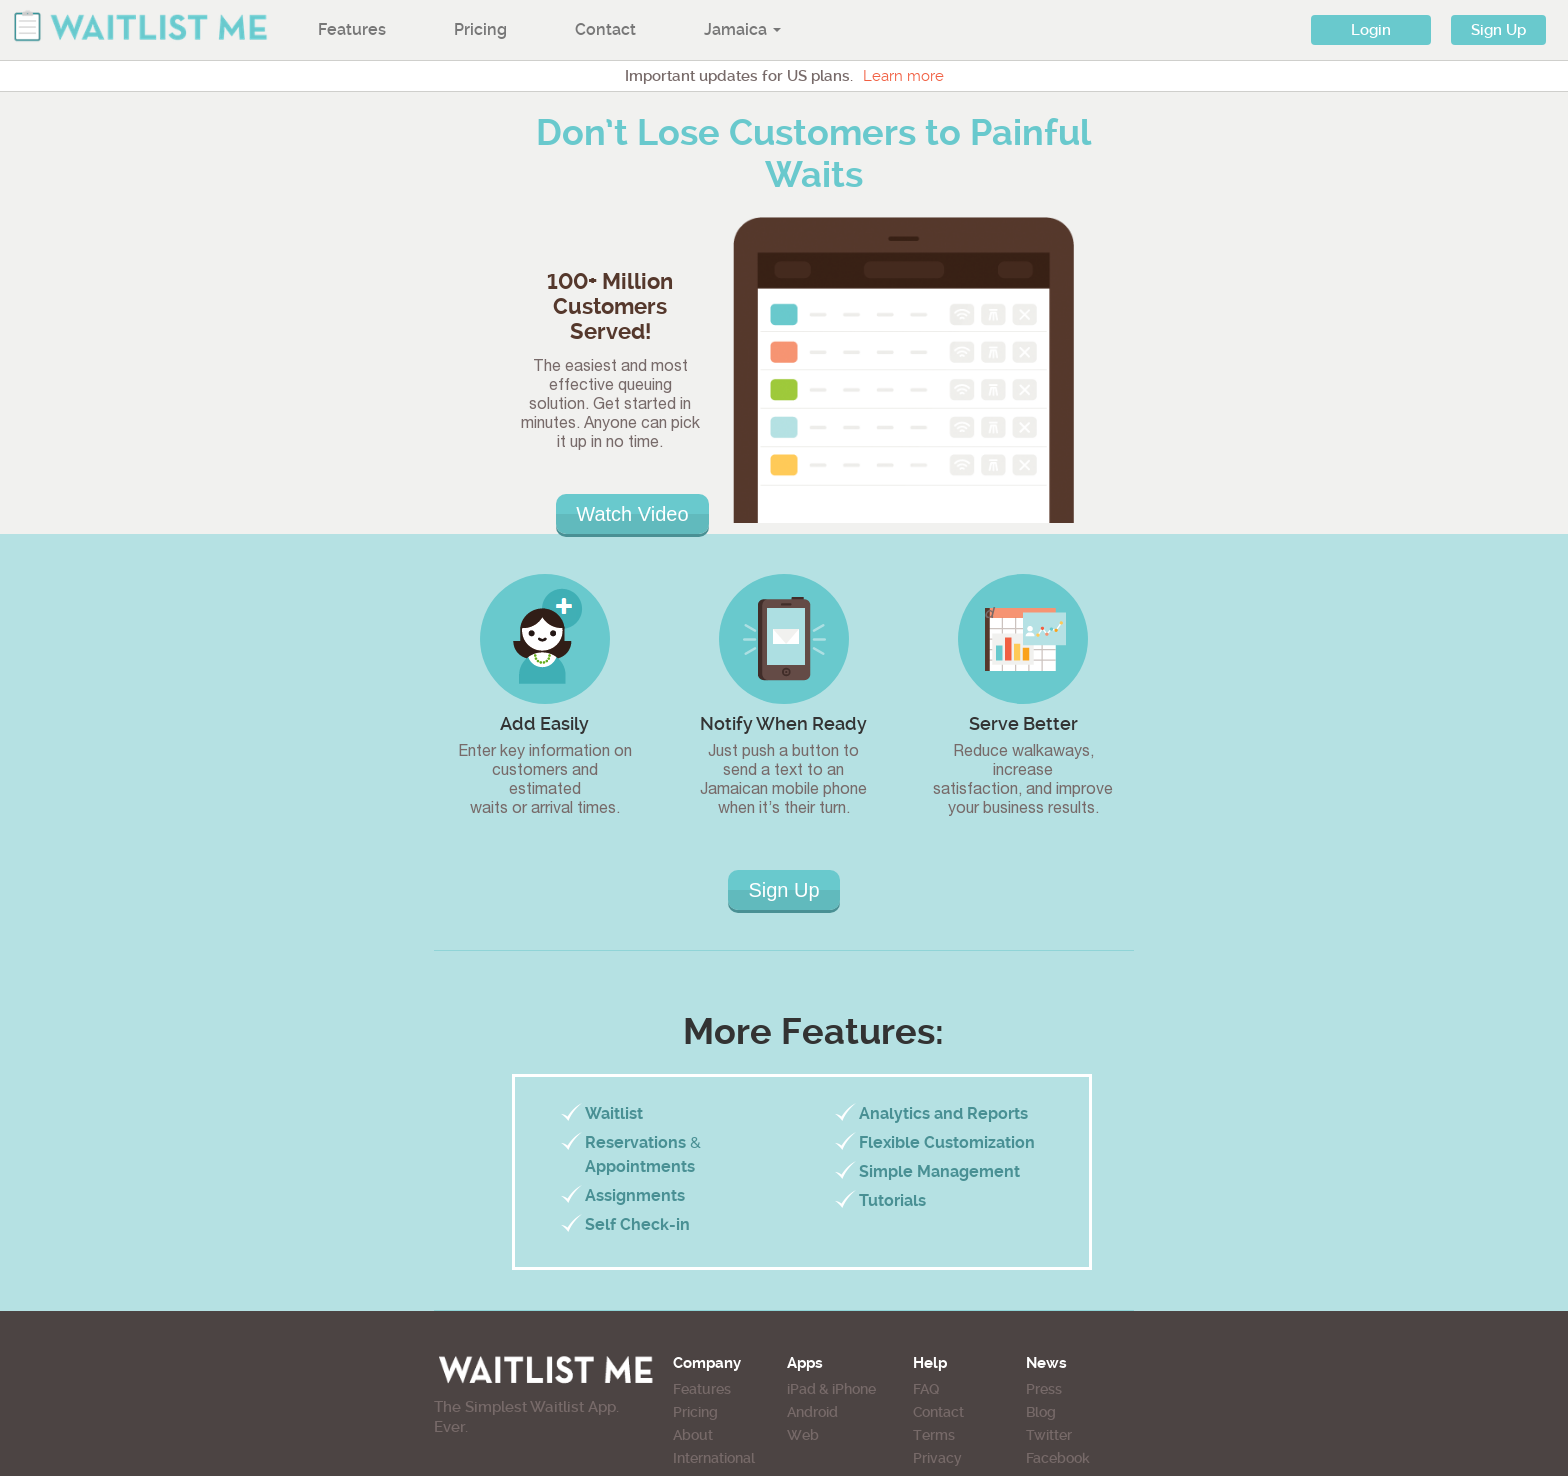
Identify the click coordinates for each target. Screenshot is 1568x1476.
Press (1044, 1389)
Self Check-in (637, 1224)
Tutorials (892, 1200)
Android (812, 1412)
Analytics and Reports (943, 1113)
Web (803, 1435)
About (693, 1435)
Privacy (937, 1458)
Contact (605, 29)
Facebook (1058, 1458)
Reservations (635, 1142)
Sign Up (1498, 30)
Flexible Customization (947, 1142)
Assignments (635, 1195)
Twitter (1049, 1435)
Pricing (480, 29)
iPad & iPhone (831, 1389)
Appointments (640, 1166)
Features (352, 29)
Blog (1041, 1412)
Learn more (903, 76)
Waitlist (614, 1113)
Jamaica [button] (742, 29)
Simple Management (939, 1171)
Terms (934, 1435)
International (714, 1458)
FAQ (926, 1389)
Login (1371, 30)
